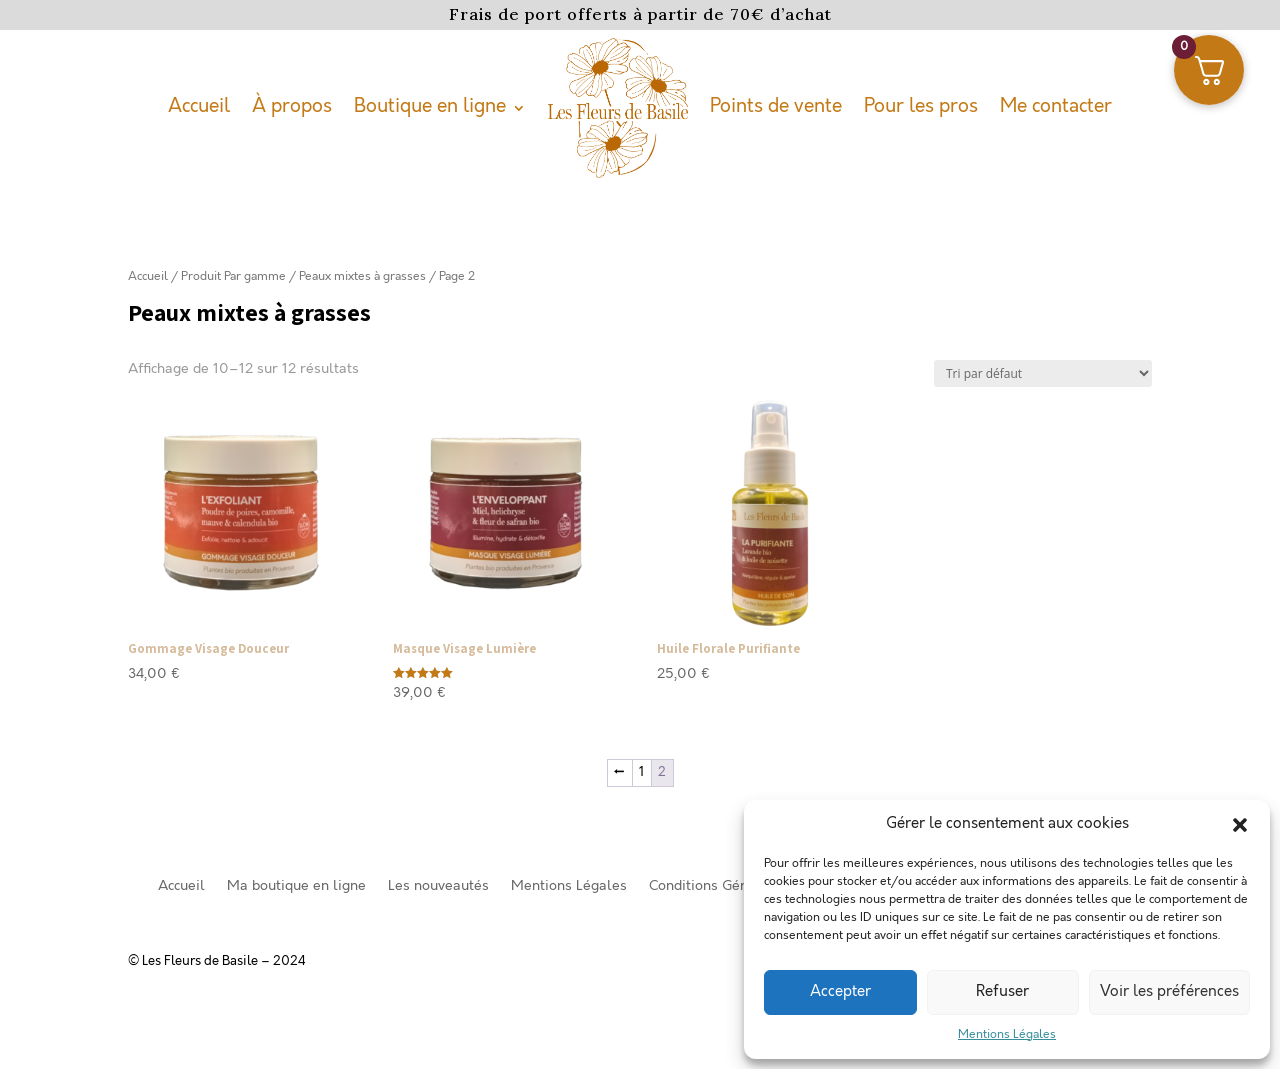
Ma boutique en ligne (296, 886)
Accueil (199, 106)
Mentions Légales (1007, 1034)
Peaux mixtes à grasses (362, 276)
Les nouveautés (438, 886)
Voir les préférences (1169, 992)
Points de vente (776, 106)
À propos (292, 106)
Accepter (840, 992)
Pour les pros (921, 106)
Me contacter (1056, 106)
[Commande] (1043, 373)
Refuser (1002, 992)
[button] (1240, 825)
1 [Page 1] (641, 772)
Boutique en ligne (430, 106)
